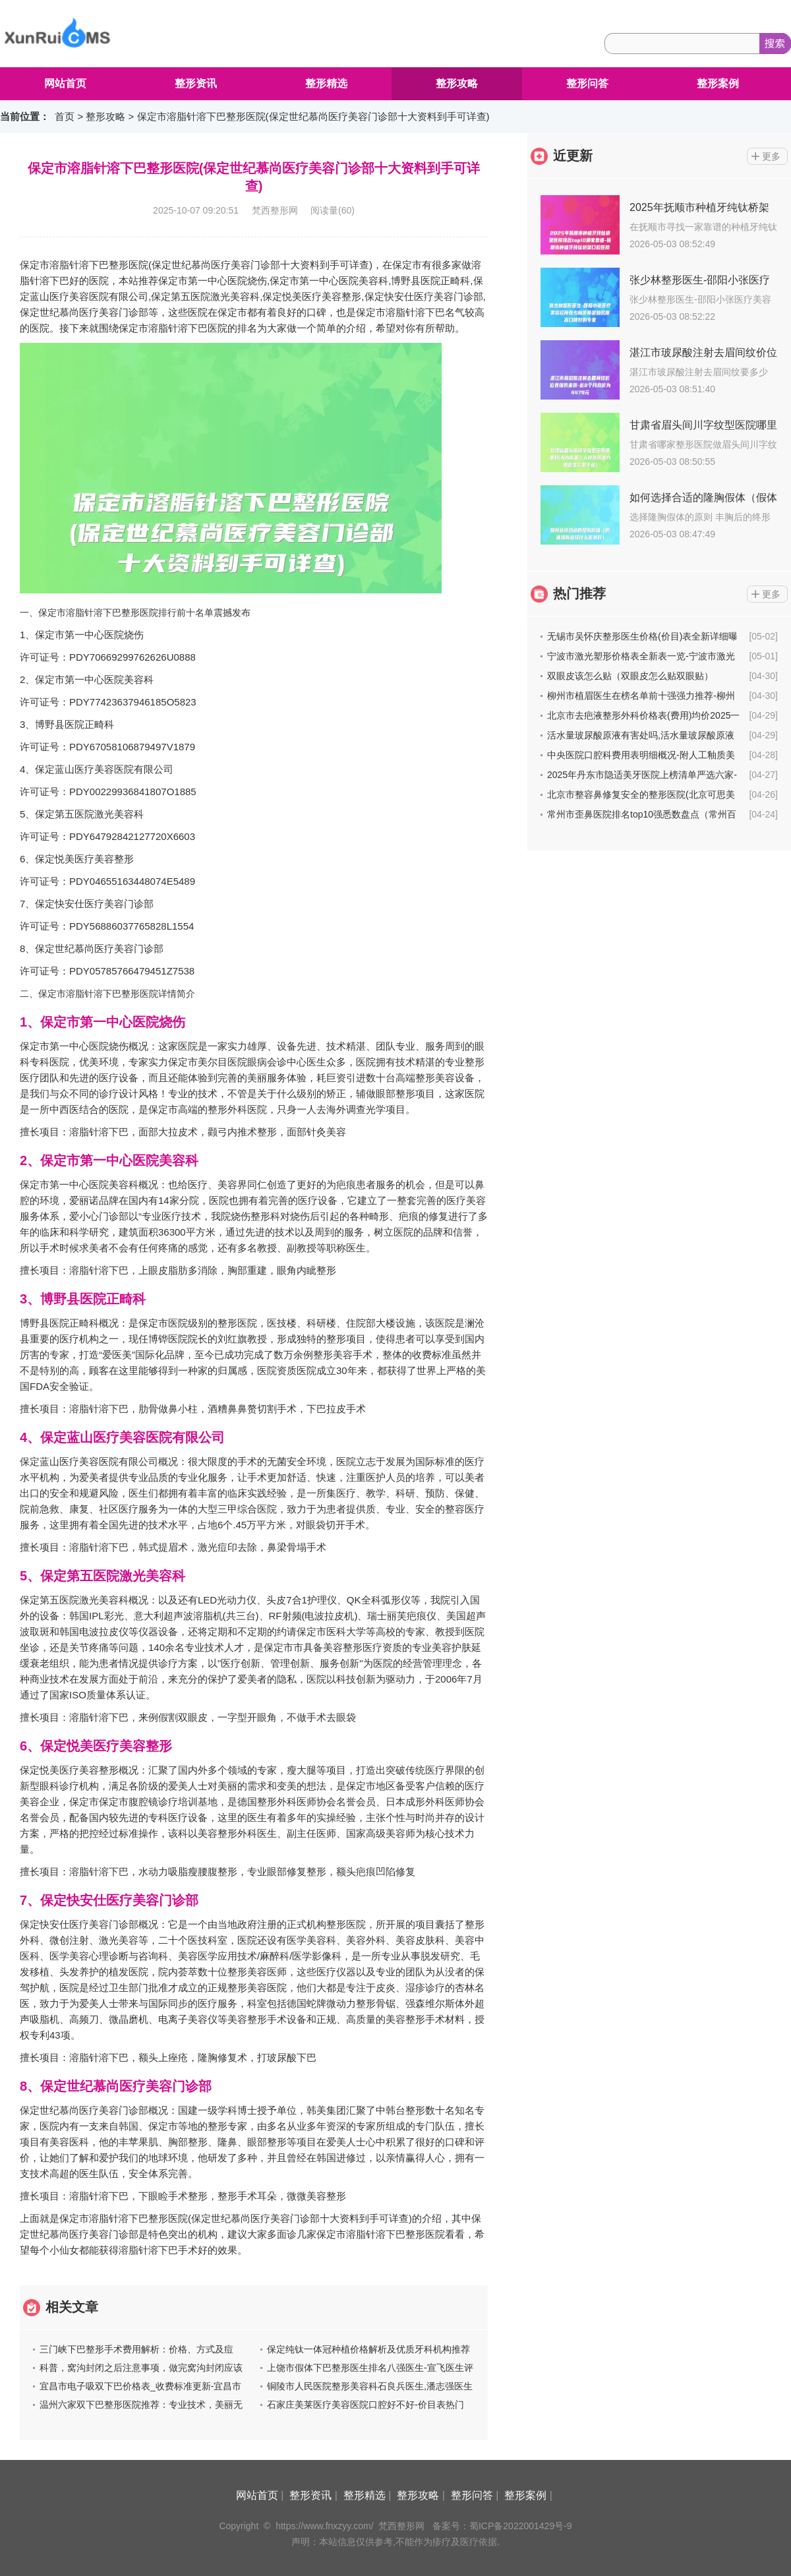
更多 (771, 156)
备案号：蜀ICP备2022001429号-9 (502, 2526)
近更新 (573, 155)
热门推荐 (579, 593)
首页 (64, 116)
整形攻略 (457, 83)
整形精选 (326, 83)
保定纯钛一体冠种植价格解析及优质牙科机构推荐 (368, 2349)
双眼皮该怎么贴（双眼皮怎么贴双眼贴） (630, 676)
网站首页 (65, 83)
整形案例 (718, 83)
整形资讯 (196, 83)
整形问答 (587, 83)
